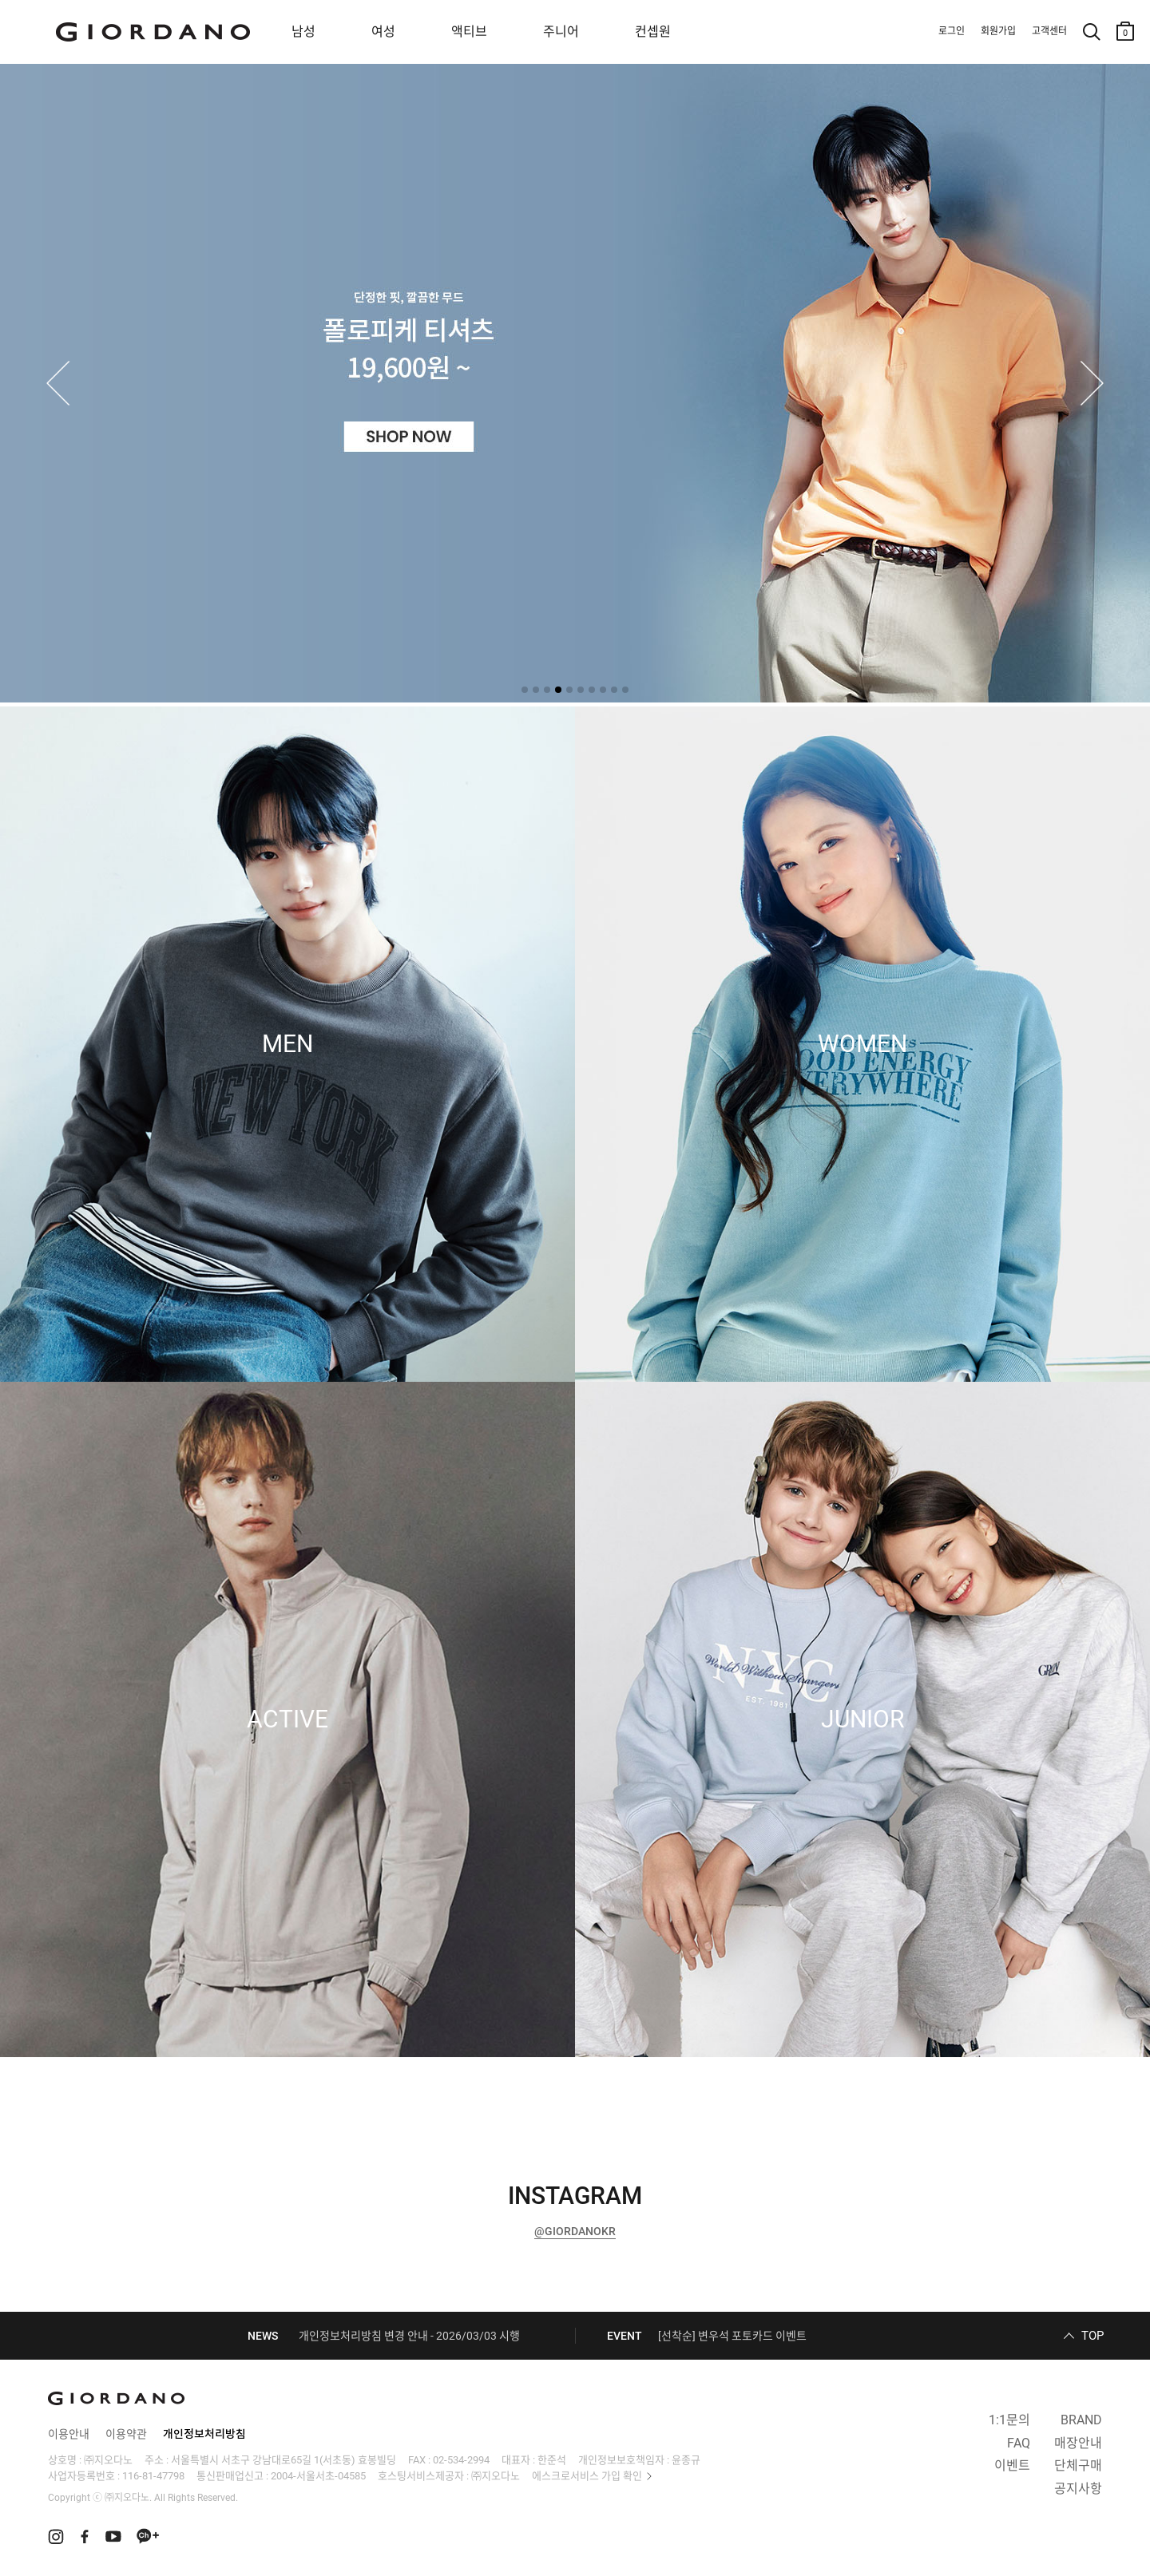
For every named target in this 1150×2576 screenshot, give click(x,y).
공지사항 (1078, 2488)
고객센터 (1049, 31)
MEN (287, 1044)
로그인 (951, 31)
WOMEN (862, 1044)
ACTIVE (287, 1719)
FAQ (1018, 2443)
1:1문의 (1009, 2420)
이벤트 (1012, 2465)
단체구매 (1078, 2465)
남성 (303, 31)
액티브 (469, 31)
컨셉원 (653, 31)
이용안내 (68, 2434)
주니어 (561, 31)
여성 (383, 31)
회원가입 (998, 31)
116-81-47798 (153, 2476)
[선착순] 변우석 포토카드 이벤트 (732, 2335)
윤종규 (686, 2460)
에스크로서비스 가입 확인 (587, 2476)
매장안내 (1078, 2443)
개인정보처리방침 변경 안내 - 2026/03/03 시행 (409, 2335)
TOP (1092, 2336)
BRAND (1081, 2420)
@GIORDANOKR (575, 2231)
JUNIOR (862, 1719)
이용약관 (126, 2434)
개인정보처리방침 (204, 2434)
